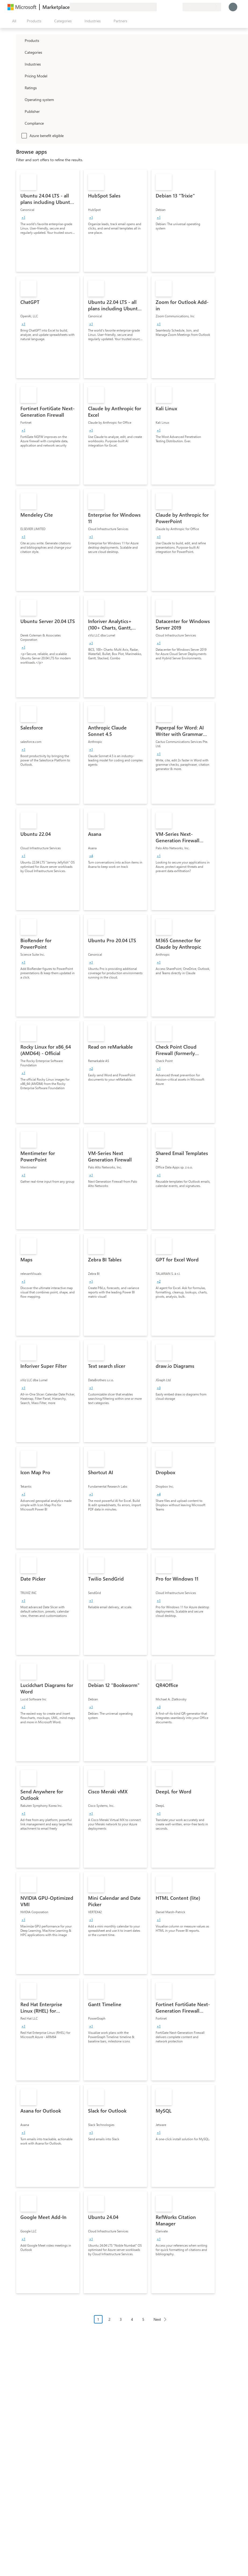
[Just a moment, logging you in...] (232, 7)
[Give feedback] (159, 7)
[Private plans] (178, 7)
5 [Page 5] (143, 2319)
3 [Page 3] (121, 2319)
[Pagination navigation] (132, 2323)
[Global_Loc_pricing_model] (19, 75)
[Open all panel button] (13, 21)
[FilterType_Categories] (19, 52)
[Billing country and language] (202, 7)
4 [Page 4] (132, 2319)
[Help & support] (165, 7)
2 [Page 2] (109, 2319)
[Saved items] (172, 7)
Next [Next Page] (157, 2319)
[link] (47, 221)
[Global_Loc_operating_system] (19, 99)
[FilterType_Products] (19, 40)
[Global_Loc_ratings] (19, 87)
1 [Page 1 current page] (98, 2319)
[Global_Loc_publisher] (19, 111)
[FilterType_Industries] (19, 64)
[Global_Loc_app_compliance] (19, 123)
